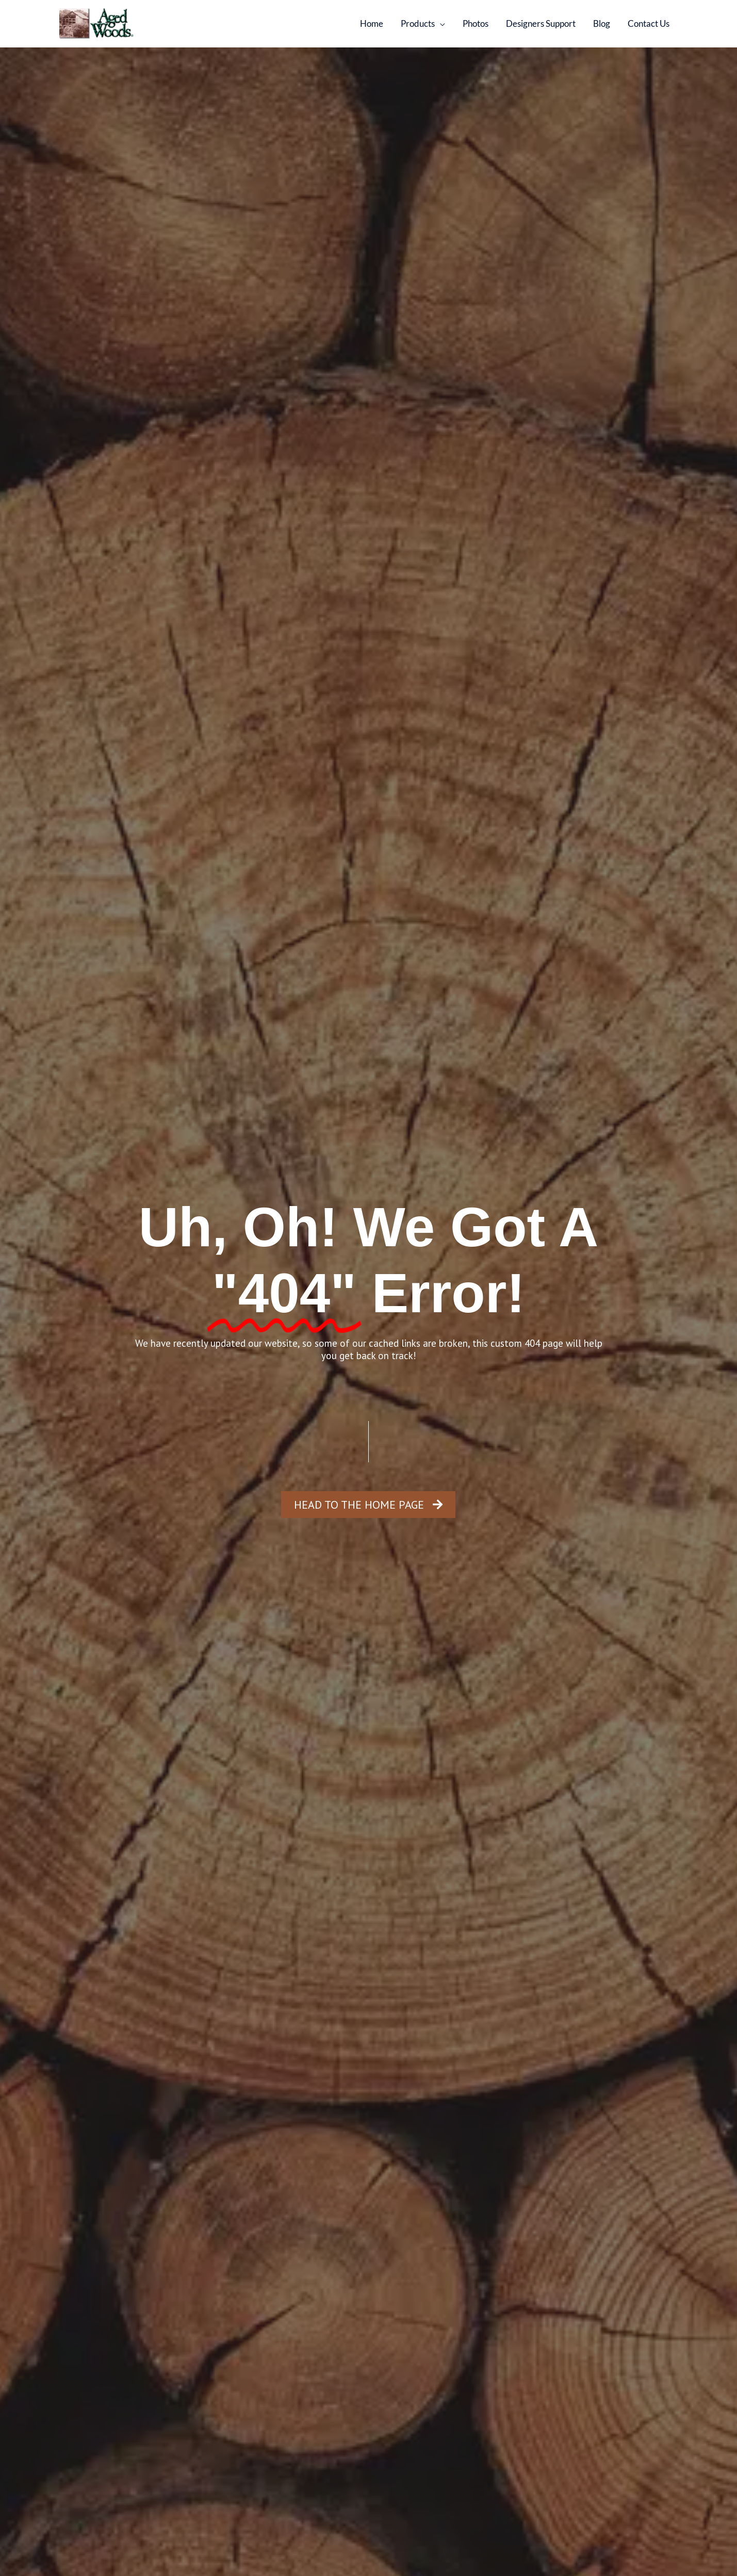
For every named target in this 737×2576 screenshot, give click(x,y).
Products (418, 23)
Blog (601, 23)
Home (371, 23)
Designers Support (541, 23)
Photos (475, 23)
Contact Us (648, 23)
